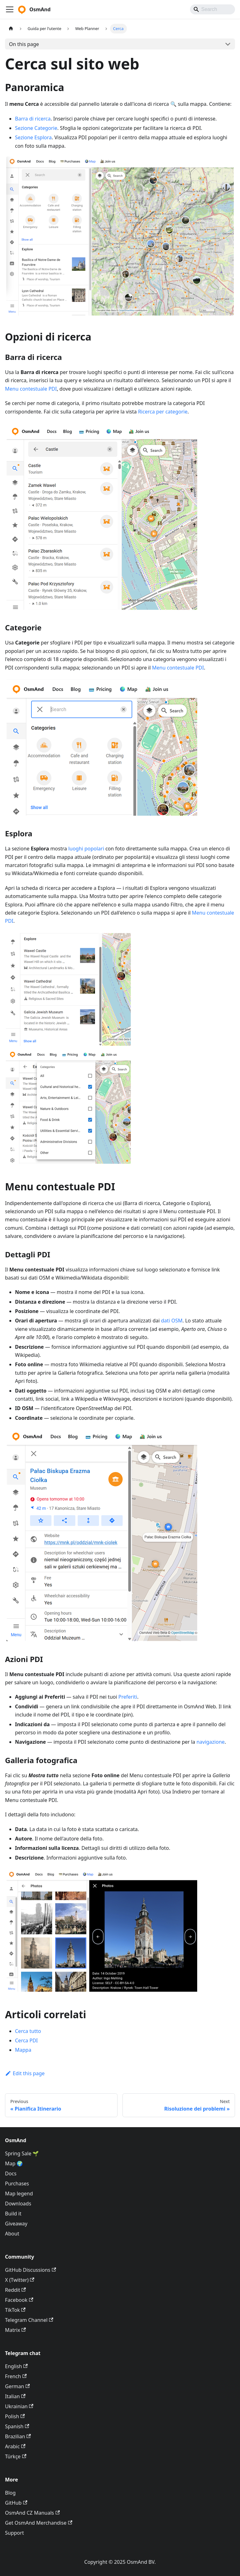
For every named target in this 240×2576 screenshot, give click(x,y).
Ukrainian (19, 2406)
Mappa (23, 2049)
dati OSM (171, 1320)
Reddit (15, 2289)
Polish (15, 2416)
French (16, 2376)
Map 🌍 (14, 2163)
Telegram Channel (29, 2320)
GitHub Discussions (30, 2269)
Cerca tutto (28, 2031)
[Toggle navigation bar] (9, 9)
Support (14, 2532)
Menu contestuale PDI (31, 388)
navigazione (211, 1741)
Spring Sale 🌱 (22, 2153)
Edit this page (25, 2073)
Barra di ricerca (33, 118)
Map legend (19, 2193)
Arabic (15, 2446)
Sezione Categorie (36, 128)
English (16, 2366)
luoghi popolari (86, 848)
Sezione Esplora (33, 137)
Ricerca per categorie (163, 411)
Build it (13, 2213)
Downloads (18, 2203)
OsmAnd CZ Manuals (32, 2512)
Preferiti (127, 1696)
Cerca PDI (26, 2040)
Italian (15, 2396)
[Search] (212, 9)
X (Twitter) (19, 2279)
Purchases (17, 2183)
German (17, 2386)
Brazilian (18, 2436)
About (12, 2233)
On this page (24, 44)
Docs (11, 2173)
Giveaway (16, 2223)
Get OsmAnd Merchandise (38, 2522)
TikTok (15, 2310)
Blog (10, 2492)
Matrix (15, 2330)
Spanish (17, 2426)
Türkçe (15, 2456)
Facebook (19, 2299)
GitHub (16, 2502)
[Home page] (11, 28)
